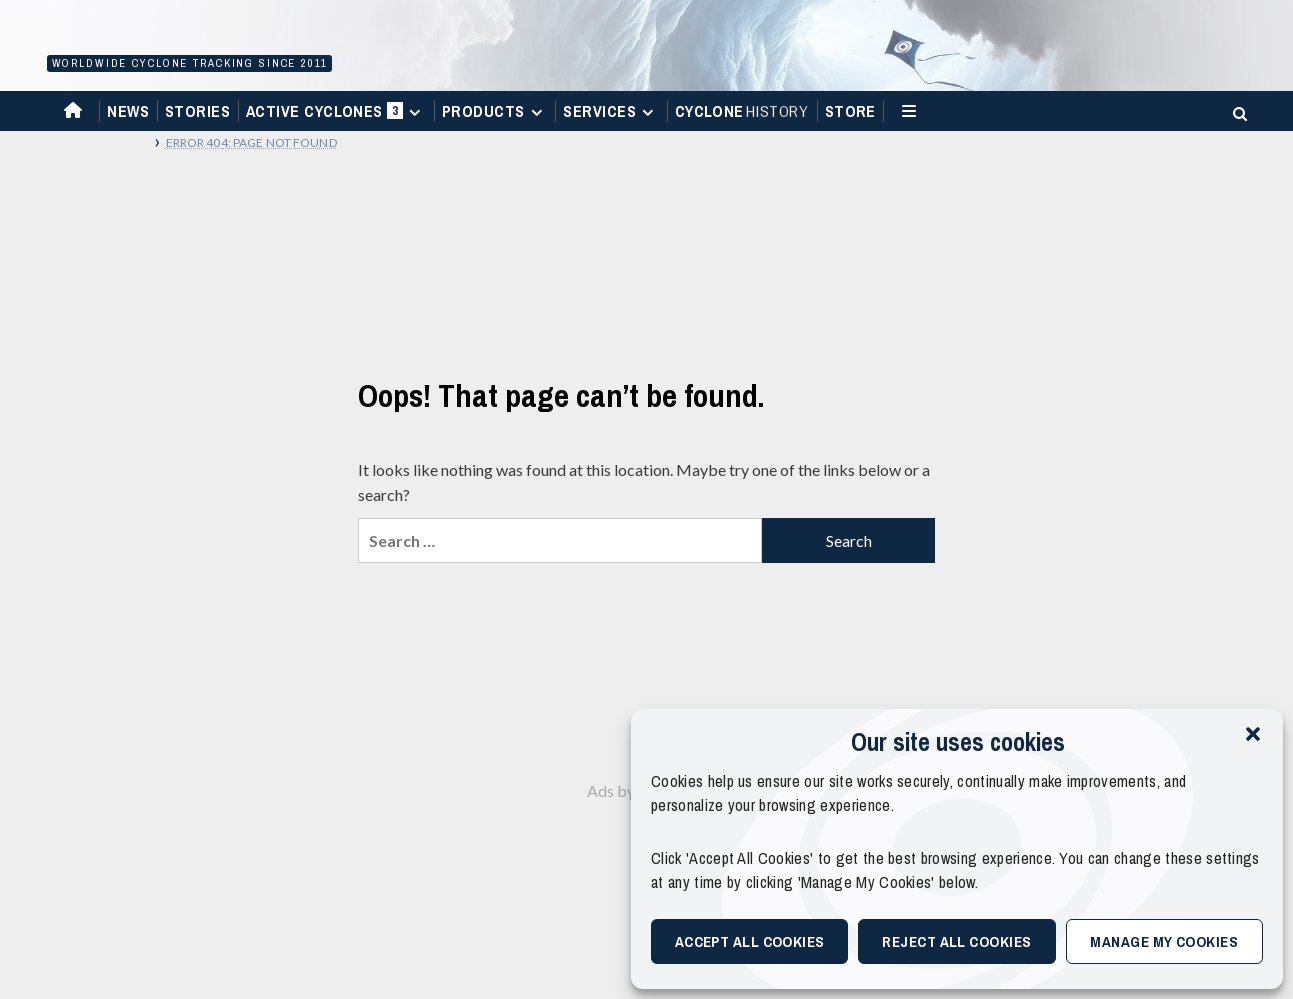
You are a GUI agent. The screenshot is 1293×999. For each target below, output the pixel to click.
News (128, 111)
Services (611, 111)
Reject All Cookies (956, 941)
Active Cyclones (336, 115)
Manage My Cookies (1164, 941)
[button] (1253, 734)
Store (850, 111)
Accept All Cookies (750, 941)
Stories (197, 111)
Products (495, 111)
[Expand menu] (414, 112)
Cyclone (742, 111)
